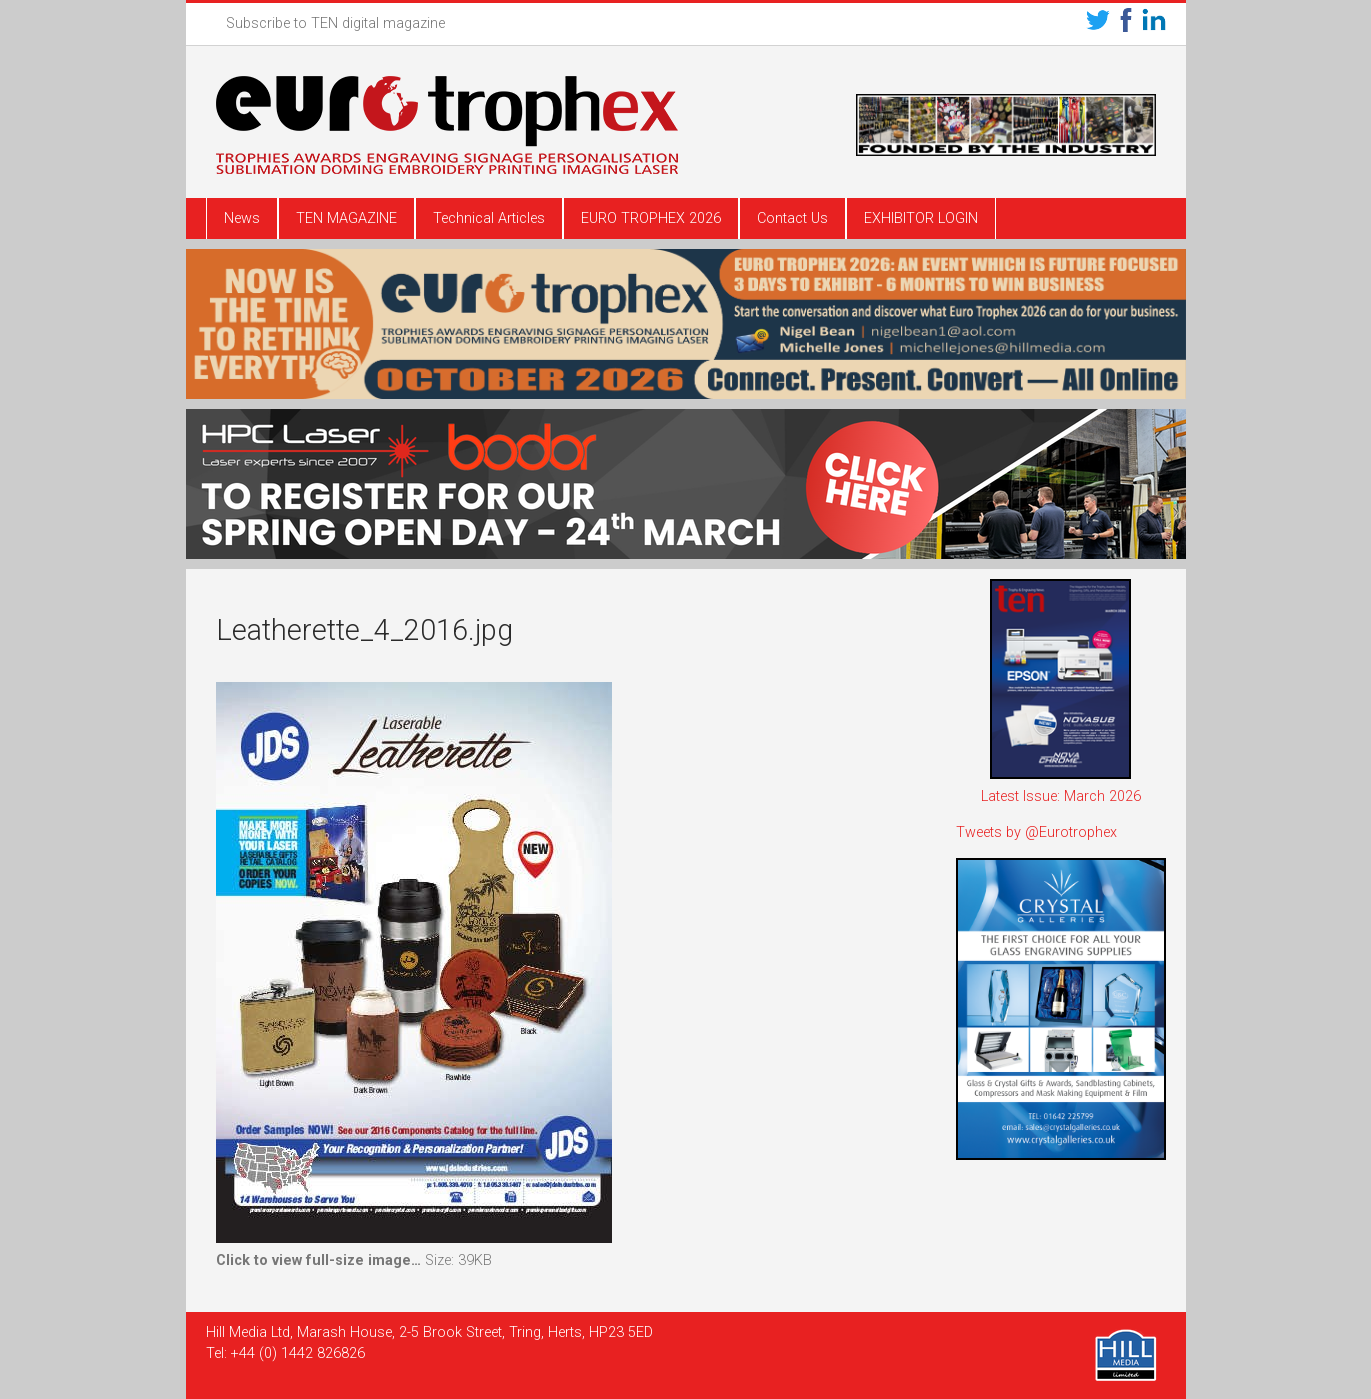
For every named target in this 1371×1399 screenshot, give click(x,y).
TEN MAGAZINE (346, 218)
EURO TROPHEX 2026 (651, 218)
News (242, 218)
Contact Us (792, 218)
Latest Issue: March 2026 (1061, 796)
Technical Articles (489, 218)
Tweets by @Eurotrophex (1036, 832)
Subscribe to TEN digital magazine (335, 23)
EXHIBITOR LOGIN (921, 218)
